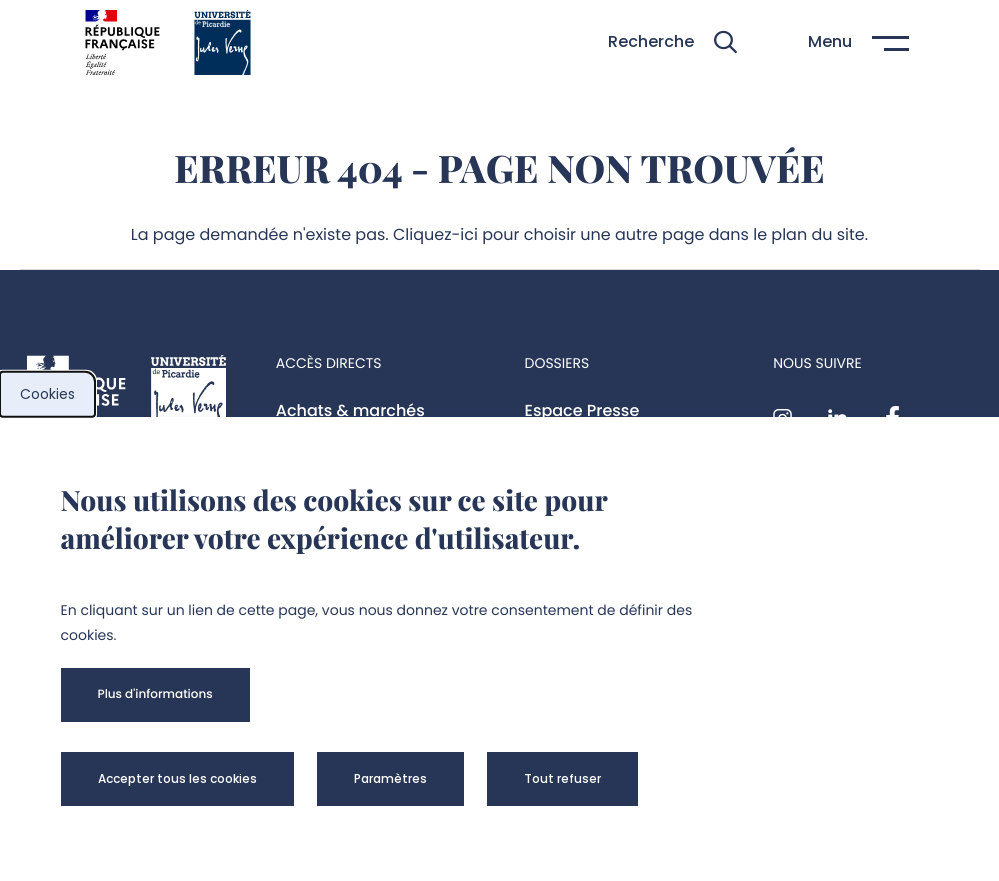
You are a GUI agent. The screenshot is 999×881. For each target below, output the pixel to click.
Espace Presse (582, 410)
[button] (672, 42)
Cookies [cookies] (47, 394)
